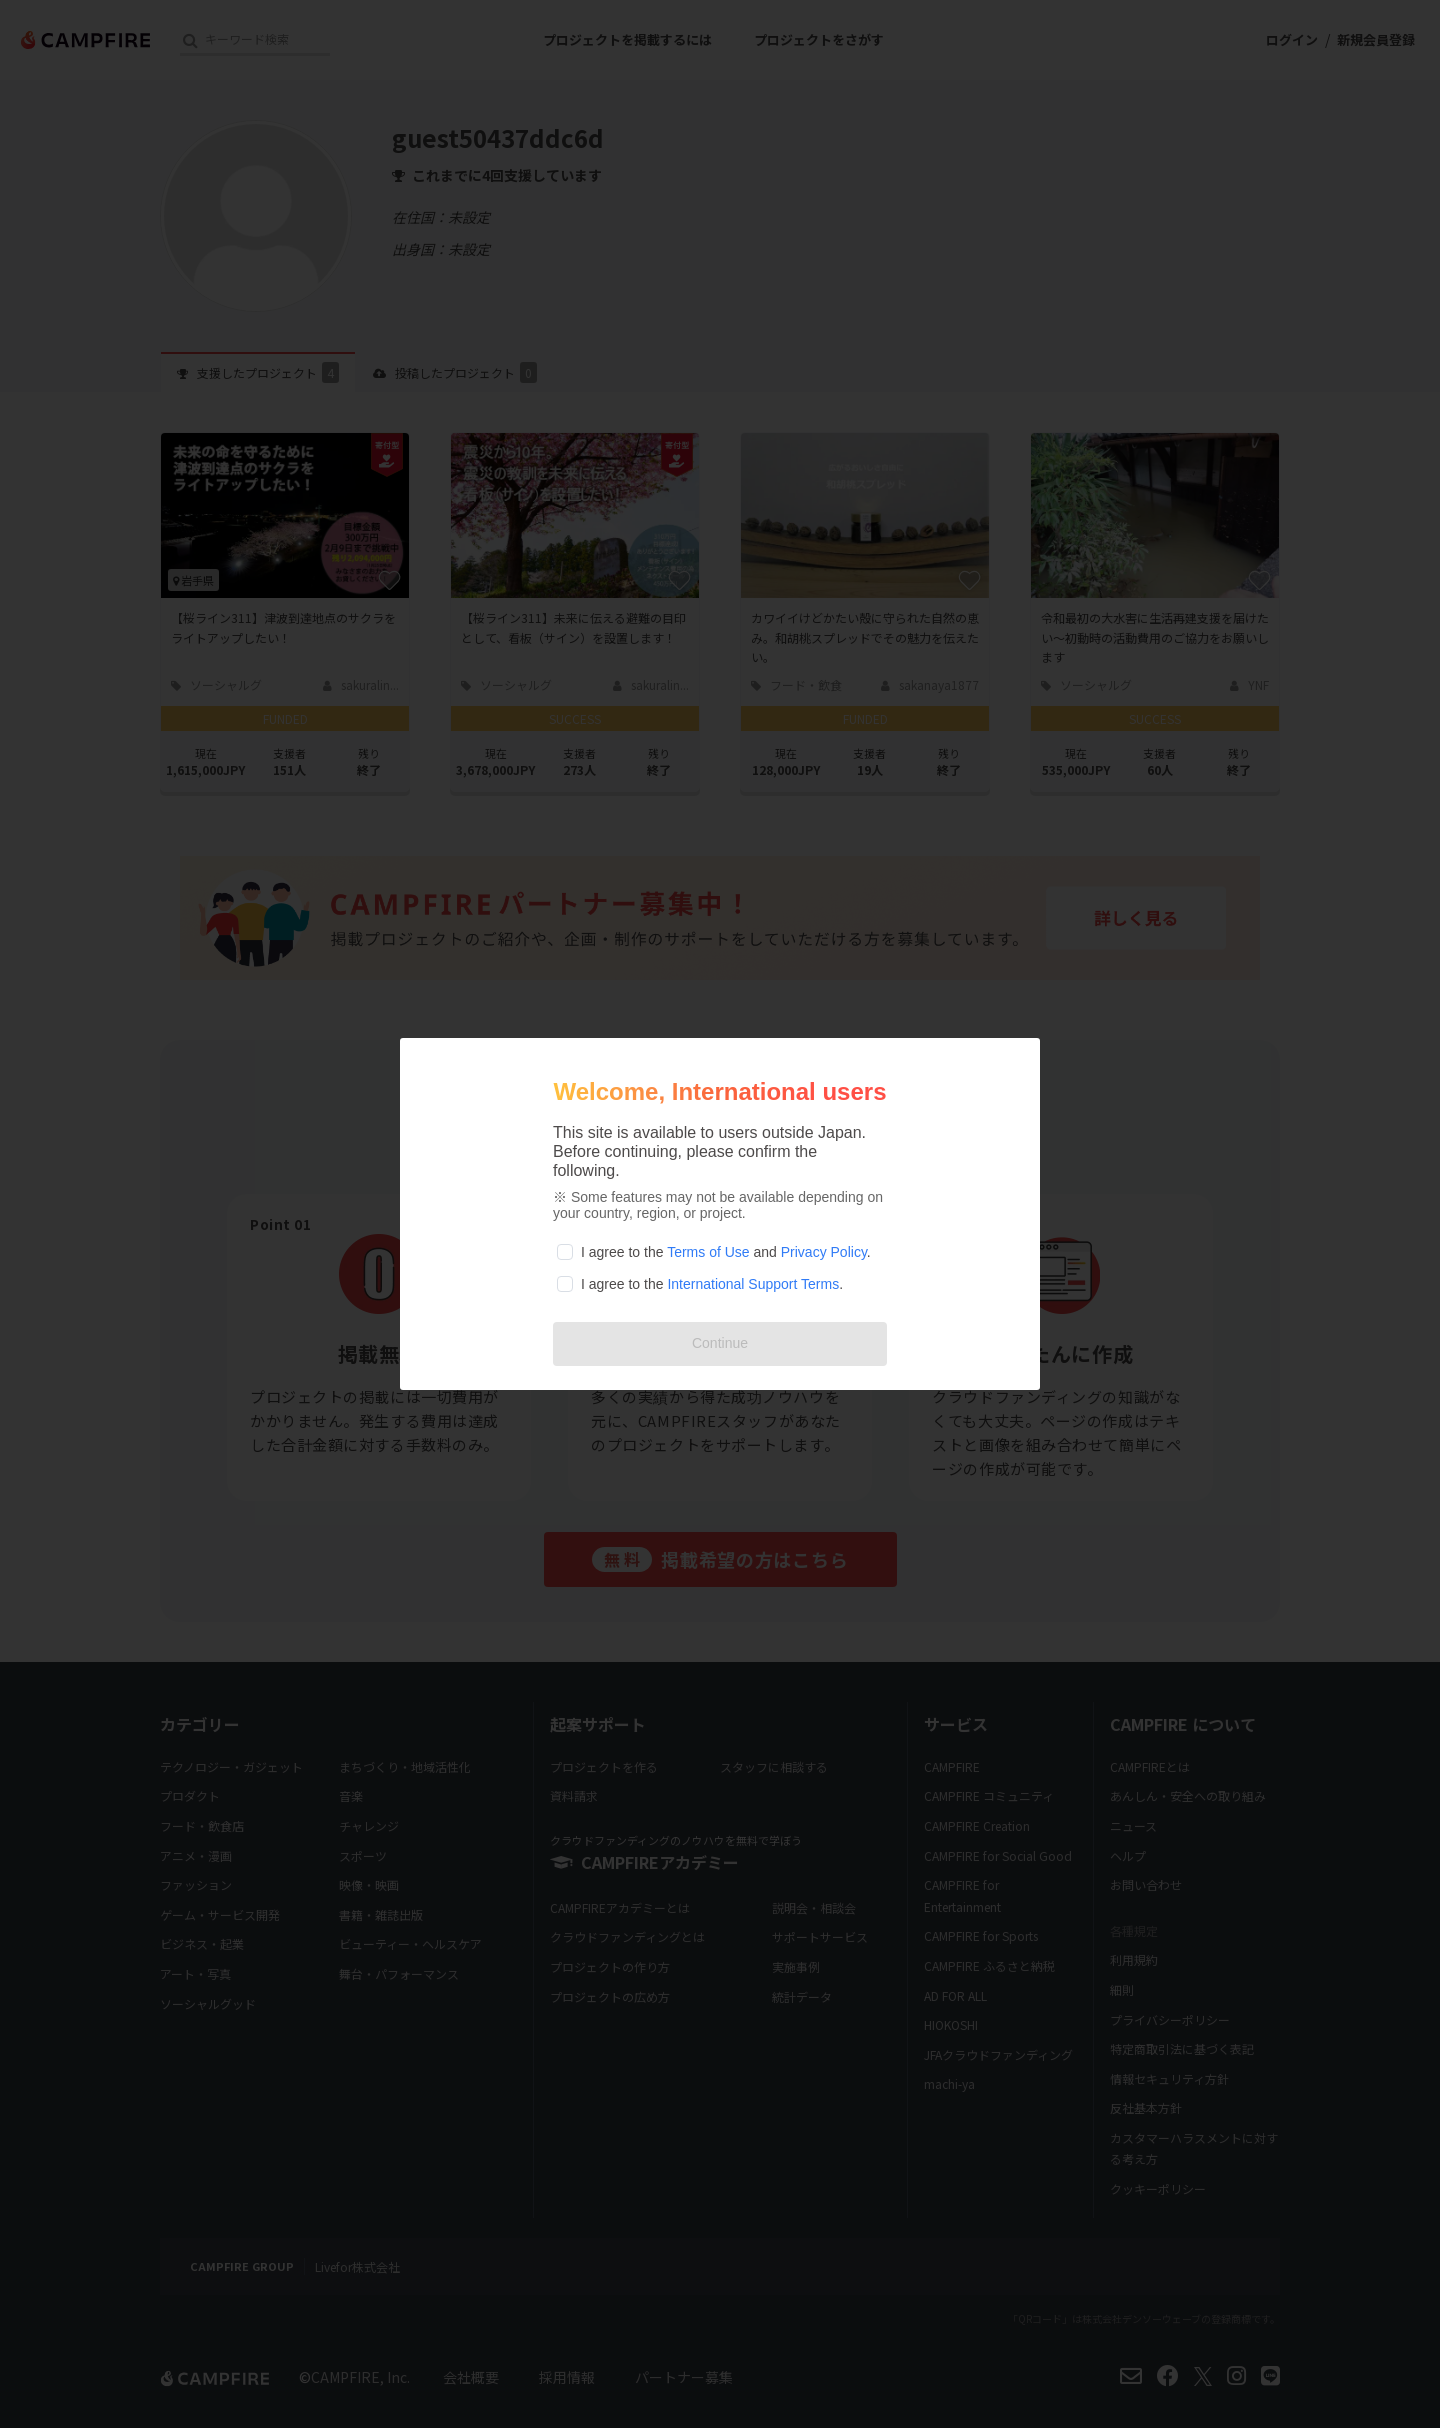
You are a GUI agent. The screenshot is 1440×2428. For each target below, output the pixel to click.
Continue (720, 1343)
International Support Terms (753, 1284)
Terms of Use (708, 1252)
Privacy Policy (824, 1252)
